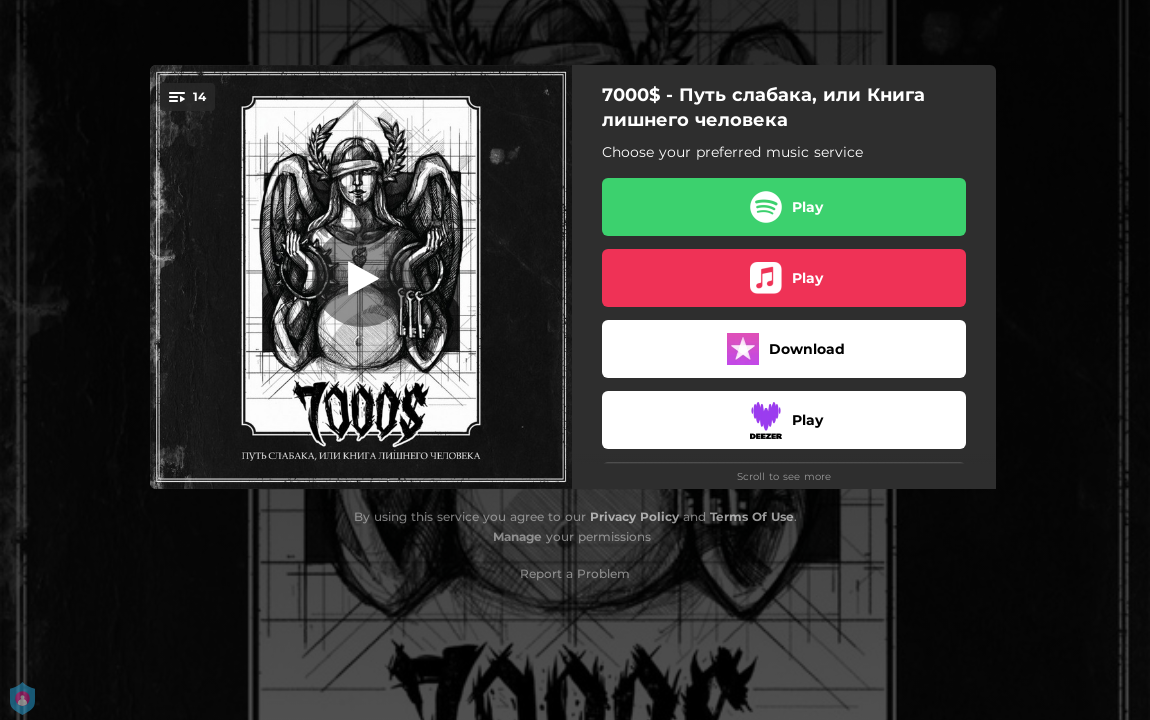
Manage (517, 536)
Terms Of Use (752, 516)
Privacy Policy (634, 516)
